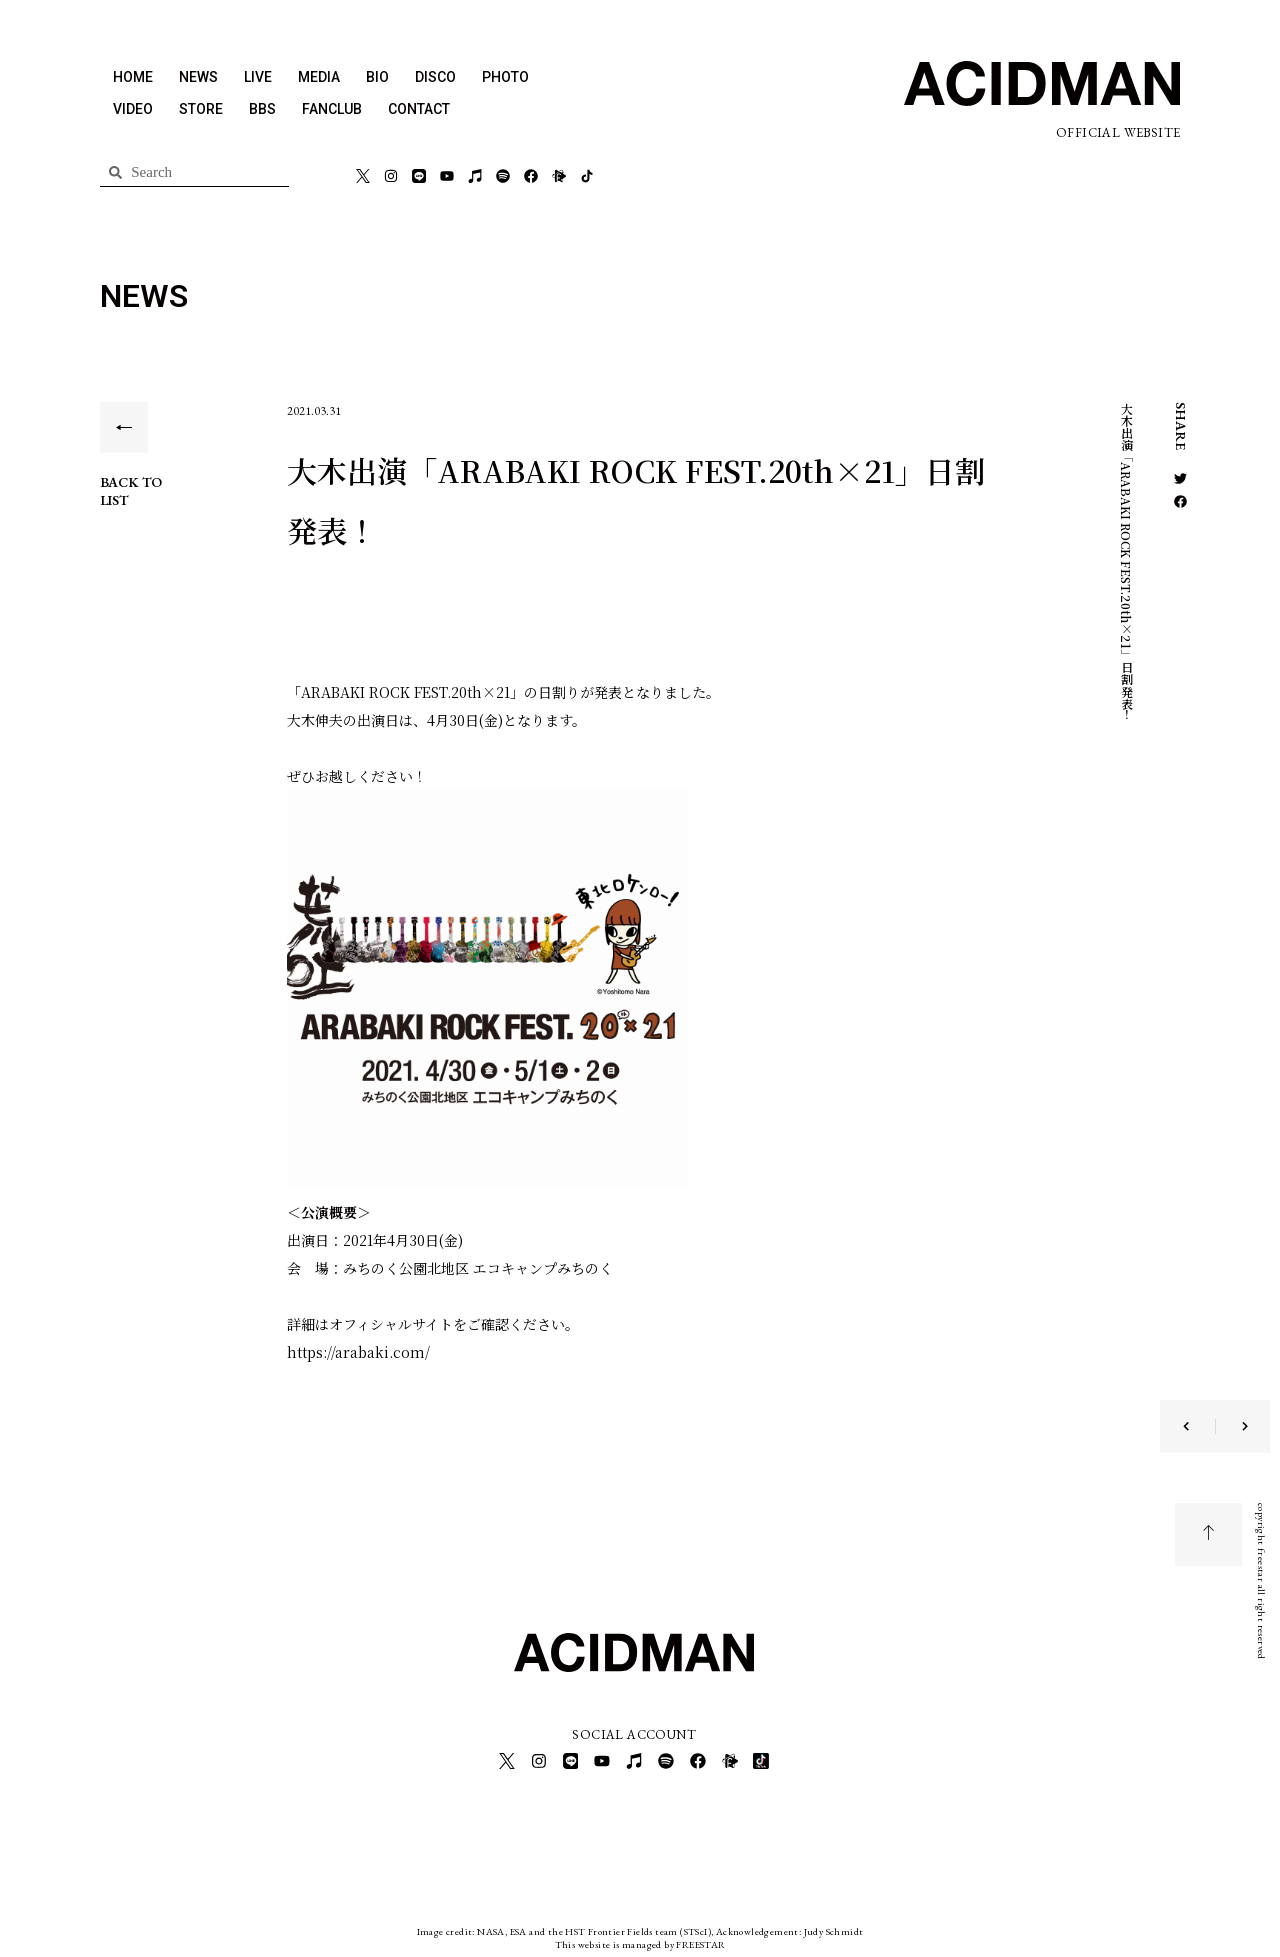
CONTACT (419, 109)
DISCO (435, 77)
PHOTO (505, 77)
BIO (377, 77)
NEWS (198, 77)
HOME (133, 77)
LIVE (258, 77)
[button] (1180, 478)
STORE (201, 109)
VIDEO (133, 109)
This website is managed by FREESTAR (640, 1941)
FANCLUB (332, 109)
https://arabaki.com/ (358, 1352)
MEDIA (319, 77)
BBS (262, 109)
